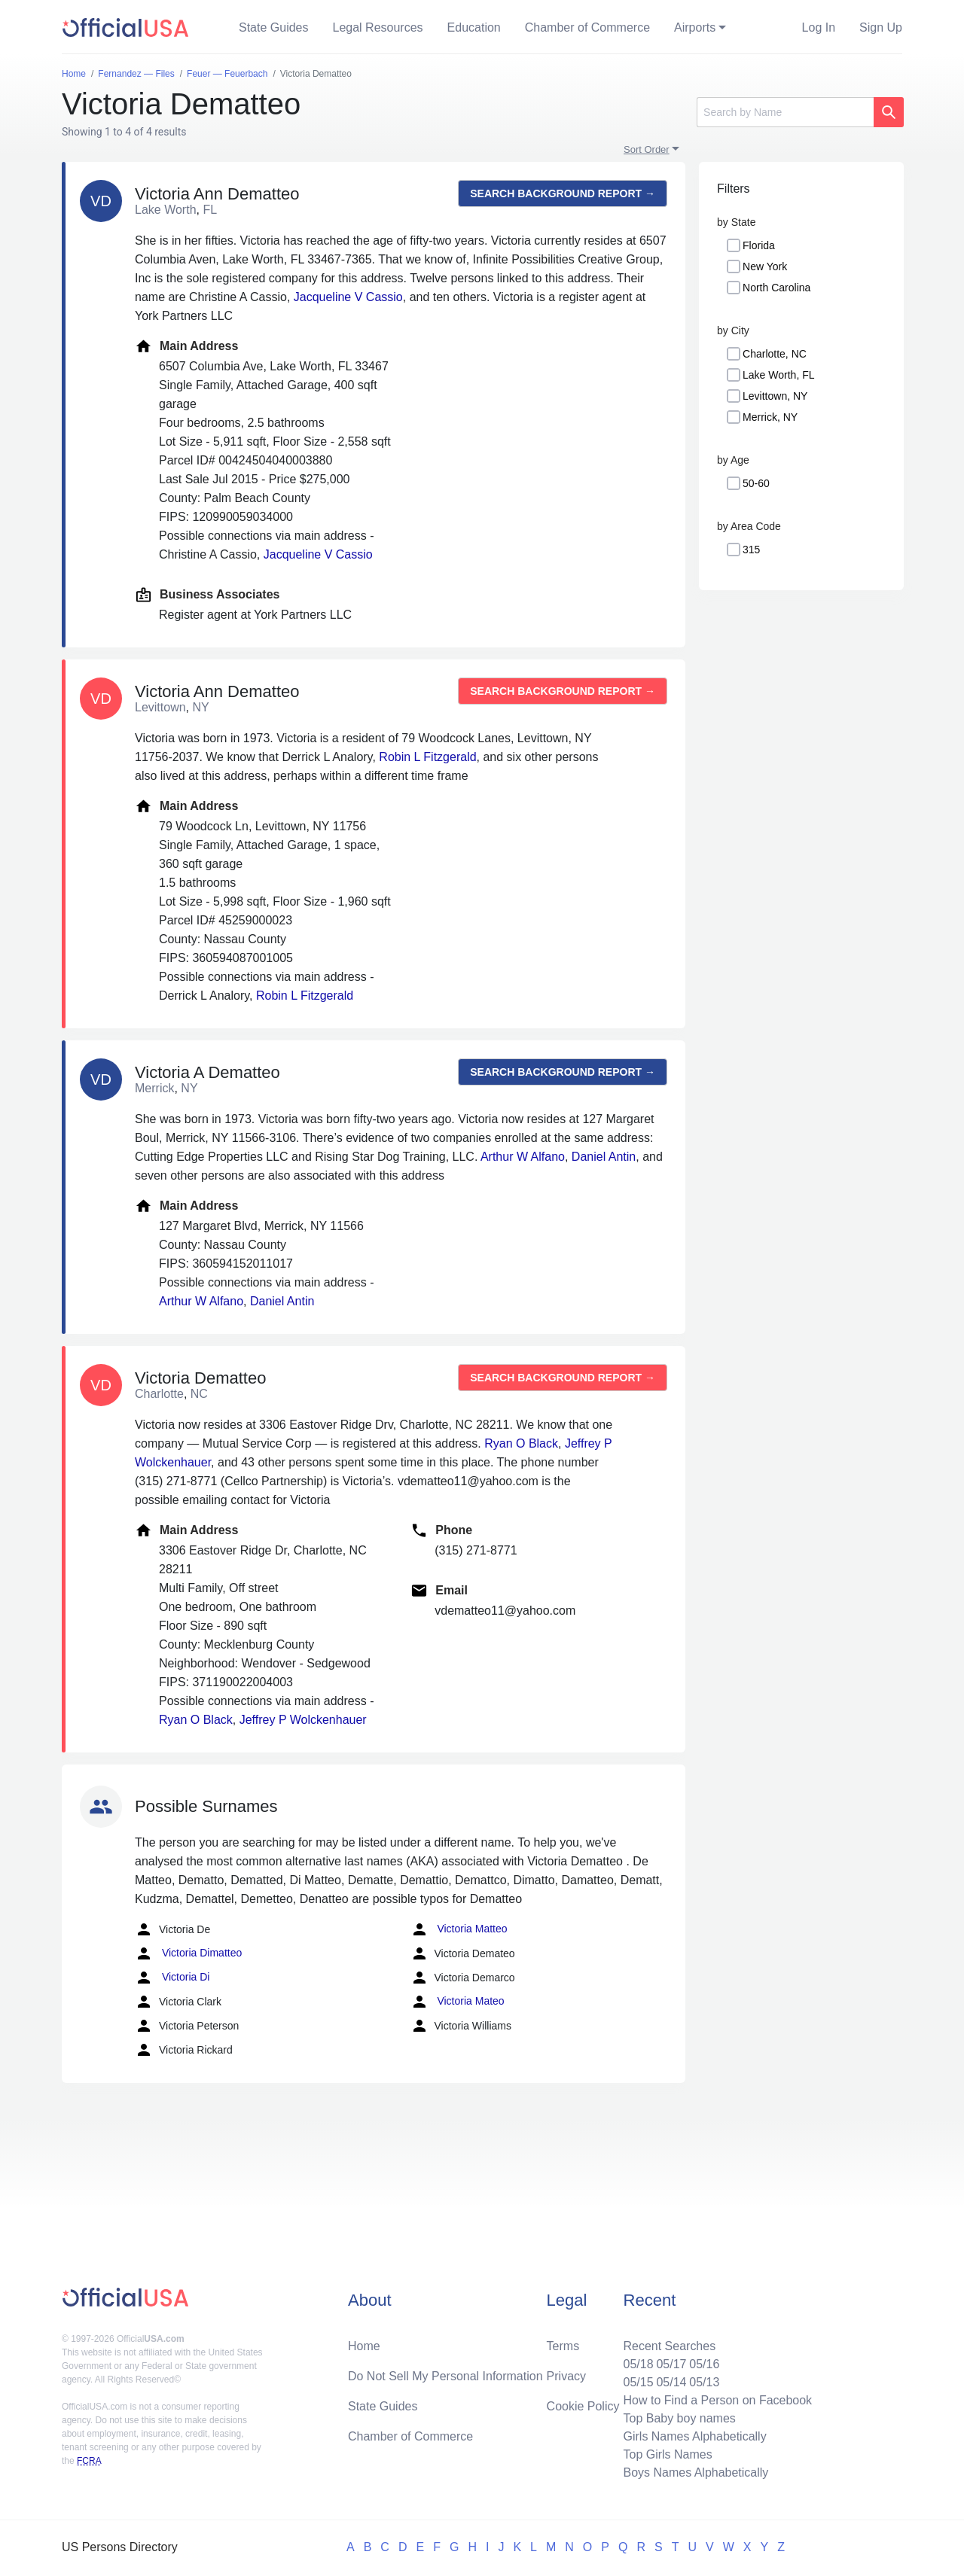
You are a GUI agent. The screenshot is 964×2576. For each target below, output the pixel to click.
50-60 (756, 483)
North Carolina (776, 287)
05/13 (704, 2382)
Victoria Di (172, 1978)
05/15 (638, 2382)
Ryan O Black (521, 1443)
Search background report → (562, 193)
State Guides (274, 27)
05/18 (638, 2364)
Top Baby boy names (679, 2418)
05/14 (671, 2382)
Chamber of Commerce (587, 27)
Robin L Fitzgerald (427, 757)
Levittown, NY (775, 396)
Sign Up (880, 27)
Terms (563, 2346)
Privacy (566, 2376)
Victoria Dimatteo (188, 1953)
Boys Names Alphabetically (695, 2472)
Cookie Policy (583, 2406)
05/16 (704, 2364)
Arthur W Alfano (522, 1156)
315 (751, 549)
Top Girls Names (667, 2454)
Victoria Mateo (457, 2002)
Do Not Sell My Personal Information (445, 2376)
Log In (818, 27)
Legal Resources (378, 27)
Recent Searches (669, 2346)
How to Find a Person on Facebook (717, 2400)
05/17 (671, 2364)
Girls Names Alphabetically (694, 2436)
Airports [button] (694, 27)
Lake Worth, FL (778, 375)
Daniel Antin (604, 1156)
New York (765, 266)
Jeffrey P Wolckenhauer (303, 1719)
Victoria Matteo (459, 1929)
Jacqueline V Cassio (348, 297)
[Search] (785, 112)
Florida (759, 245)
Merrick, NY (770, 417)
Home (364, 2346)
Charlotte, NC (775, 354)
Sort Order (647, 149)
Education (474, 27)
